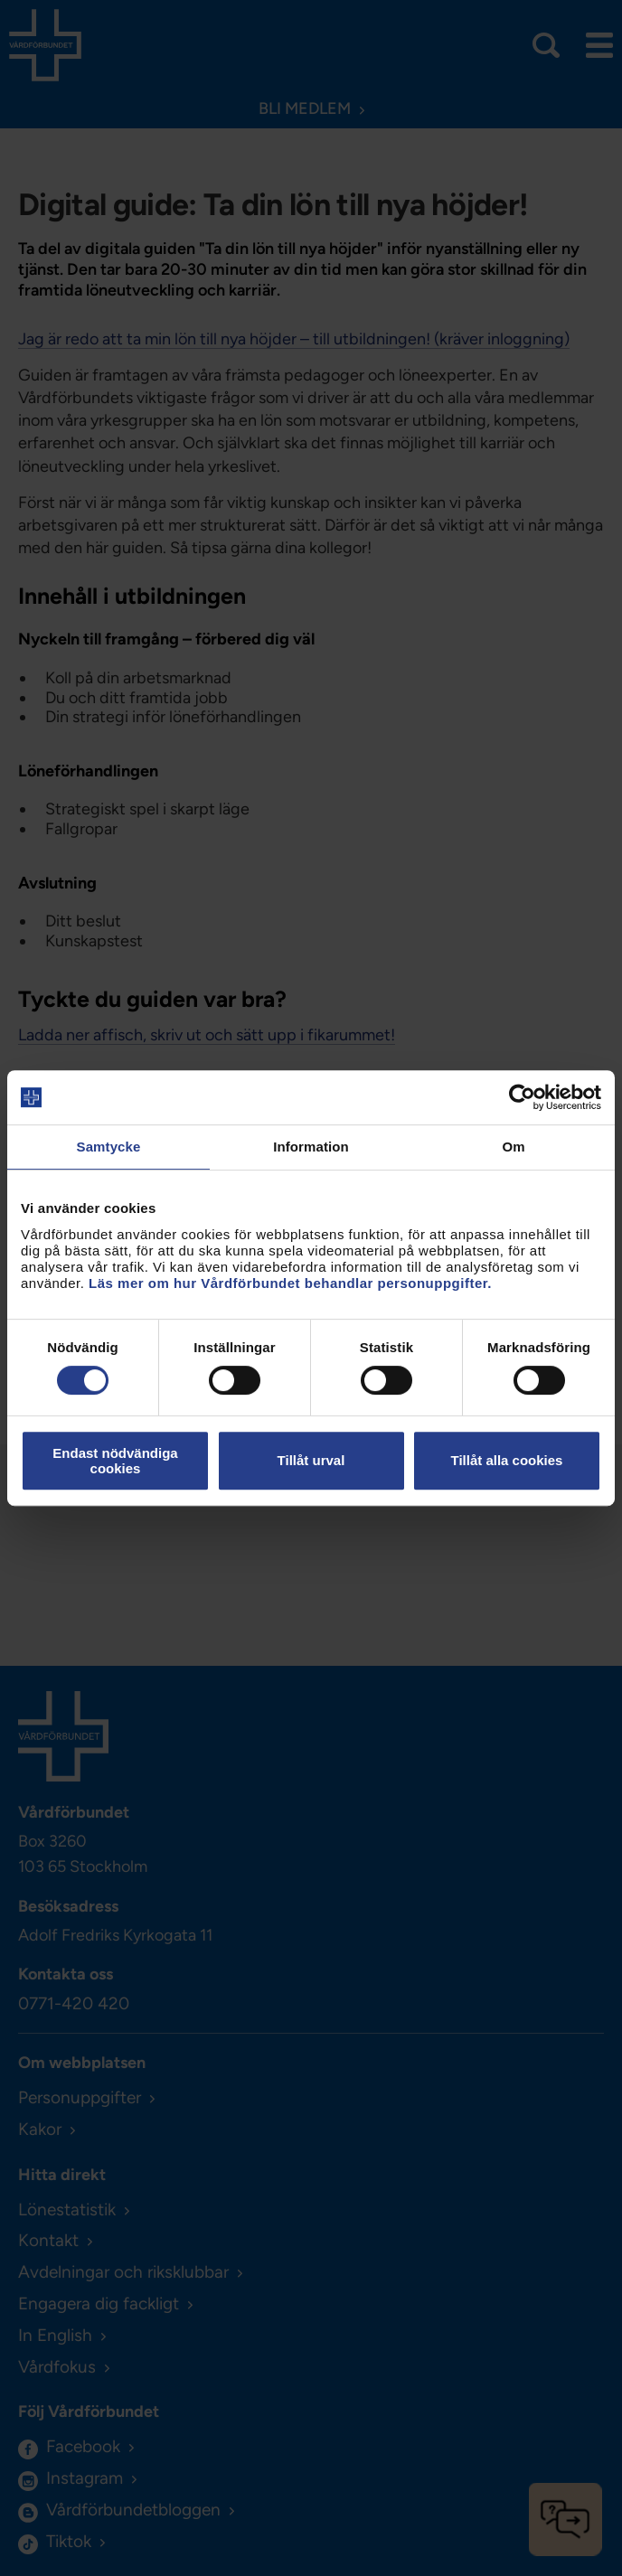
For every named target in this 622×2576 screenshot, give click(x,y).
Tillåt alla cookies (507, 1460)
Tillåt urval (311, 1460)
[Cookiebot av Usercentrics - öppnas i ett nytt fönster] (522, 1097)
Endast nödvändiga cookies (114, 1460)
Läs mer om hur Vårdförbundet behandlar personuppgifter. (290, 1283)
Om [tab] (513, 1146)
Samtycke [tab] (109, 1146)
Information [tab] (311, 1146)
